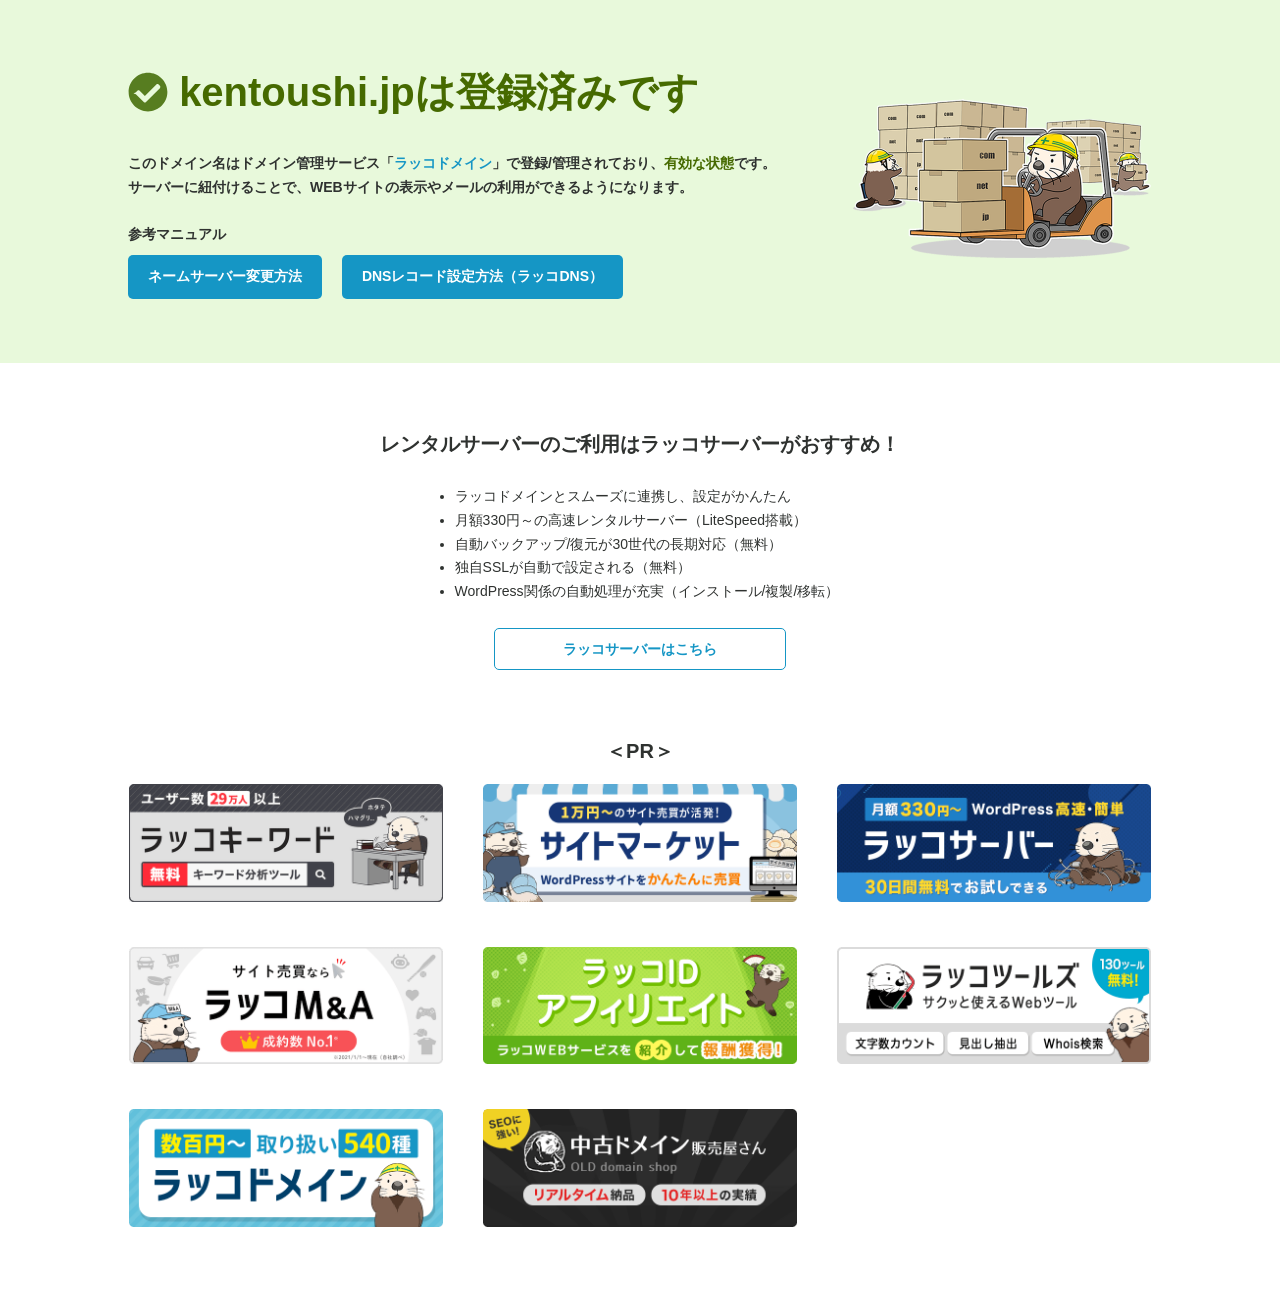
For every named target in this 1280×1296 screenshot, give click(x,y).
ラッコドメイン (443, 163)
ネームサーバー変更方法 (225, 276)
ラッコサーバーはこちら (640, 649)
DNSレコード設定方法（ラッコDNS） (482, 276)
